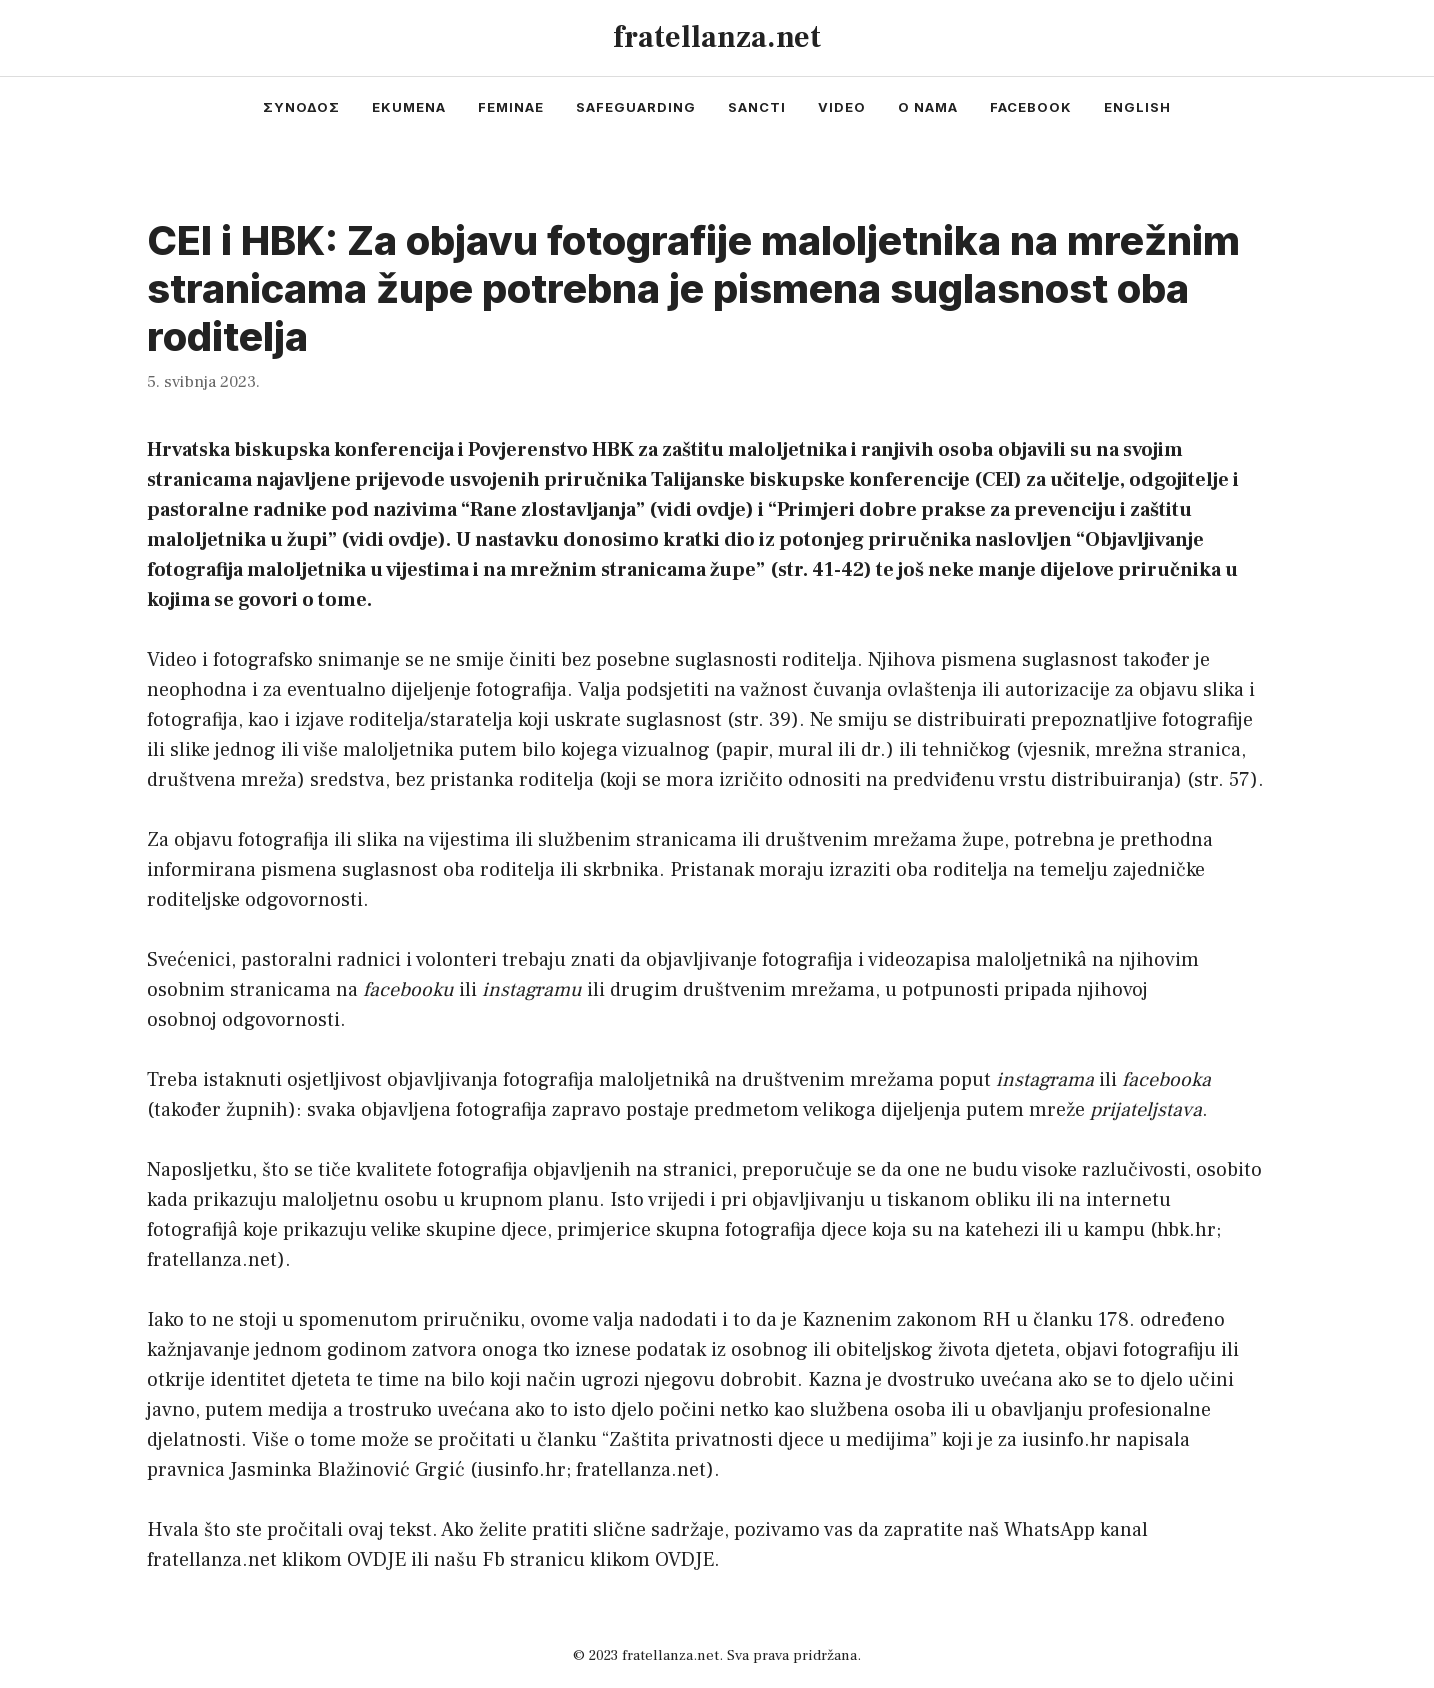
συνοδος (301, 107)
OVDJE (376, 1560)
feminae (511, 107)
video (842, 107)
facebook (1031, 107)
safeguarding (636, 107)
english (1137, 107)
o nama (928, 107)
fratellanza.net (717, 37)
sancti (757, 107)
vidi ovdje (701, 510)
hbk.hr (1186, 1230)
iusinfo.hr (521, 1470)
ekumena (409, 107)
